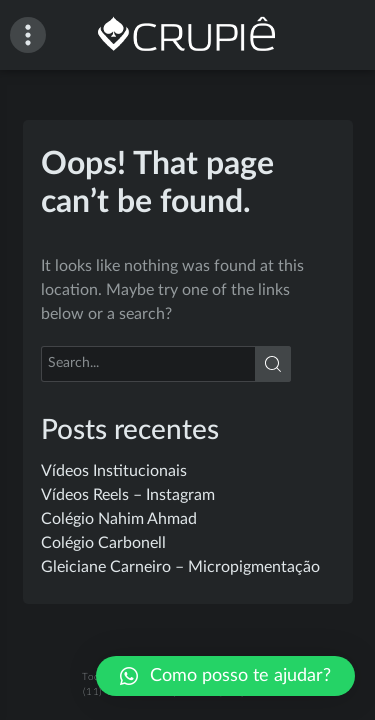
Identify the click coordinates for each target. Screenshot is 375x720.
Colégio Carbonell (103, 543)
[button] (225, 676)
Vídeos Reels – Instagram (128, 495)
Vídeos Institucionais (114, 471)
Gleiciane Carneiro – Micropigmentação (180, 567)
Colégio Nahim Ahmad (119, 519)
